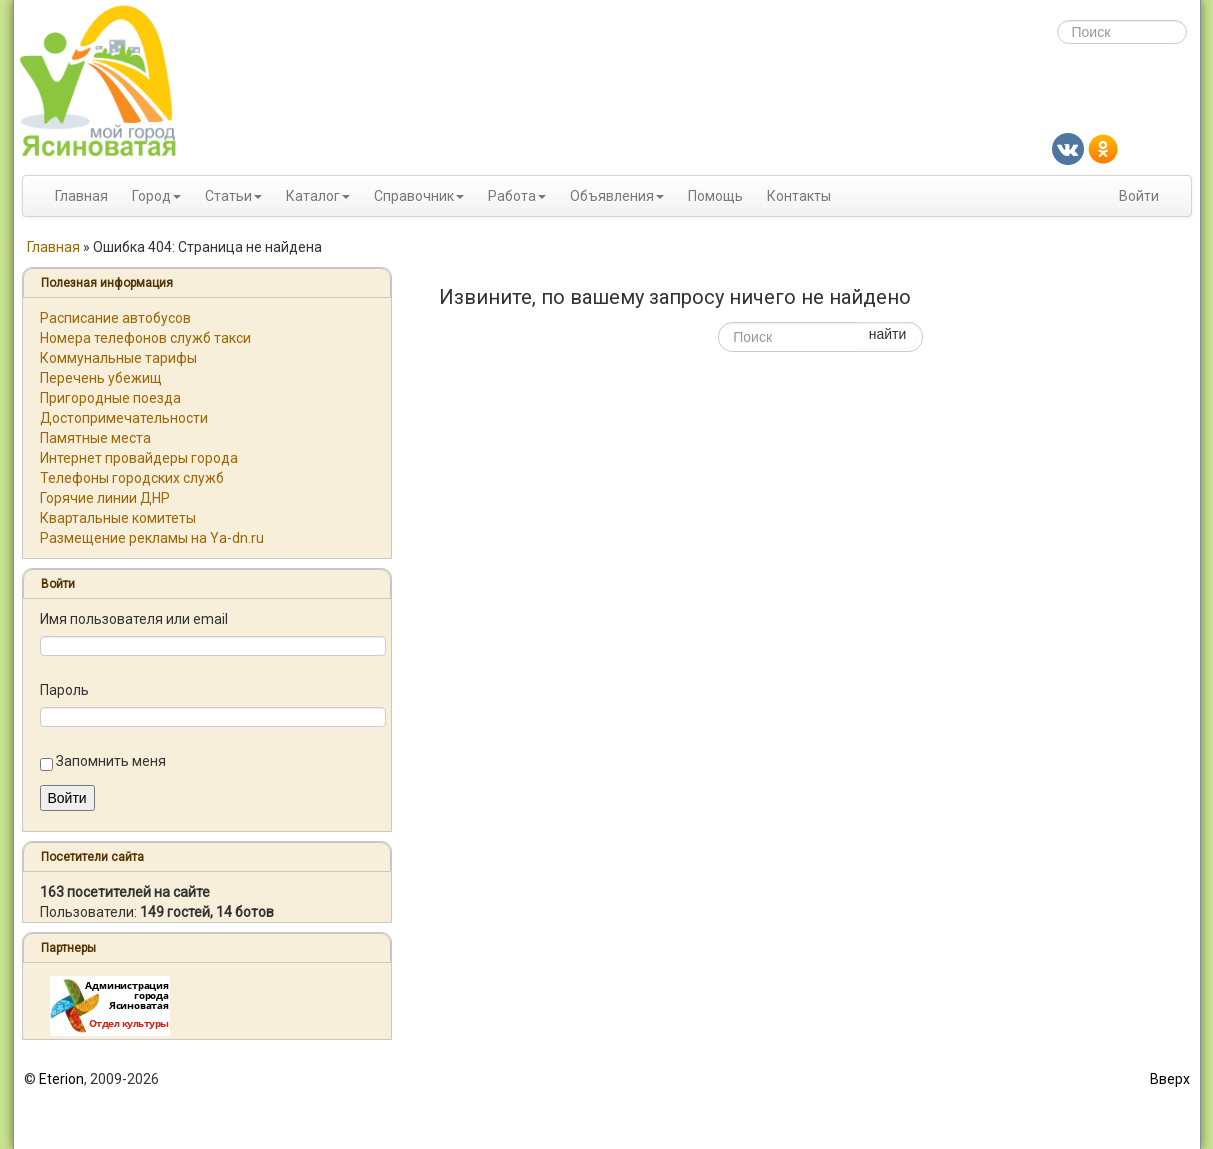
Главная (81, 196)
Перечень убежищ (101, 378)
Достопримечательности (124, 418)
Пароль (64, 690)
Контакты (799, 196)
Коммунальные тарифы (118, 358)
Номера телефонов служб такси (145, 338)
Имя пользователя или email (134, 619)
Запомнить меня (111, 761)
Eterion (61, 1079)
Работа (512, 196)
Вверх (1170, 1079)
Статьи (228, 196)
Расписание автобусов (115, 318)
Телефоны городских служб (132, 478)
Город (151, 196)
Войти (1139, 196)
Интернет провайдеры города (139, 458)
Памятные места (95, 438)
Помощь (715, 196)
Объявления (612, 196)
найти (888, 334)
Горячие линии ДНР (105, 498)
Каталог (313, 196)
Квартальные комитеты (118, 518)
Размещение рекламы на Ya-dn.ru (152, 538)
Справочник (414, 196)
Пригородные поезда (110, 398)
